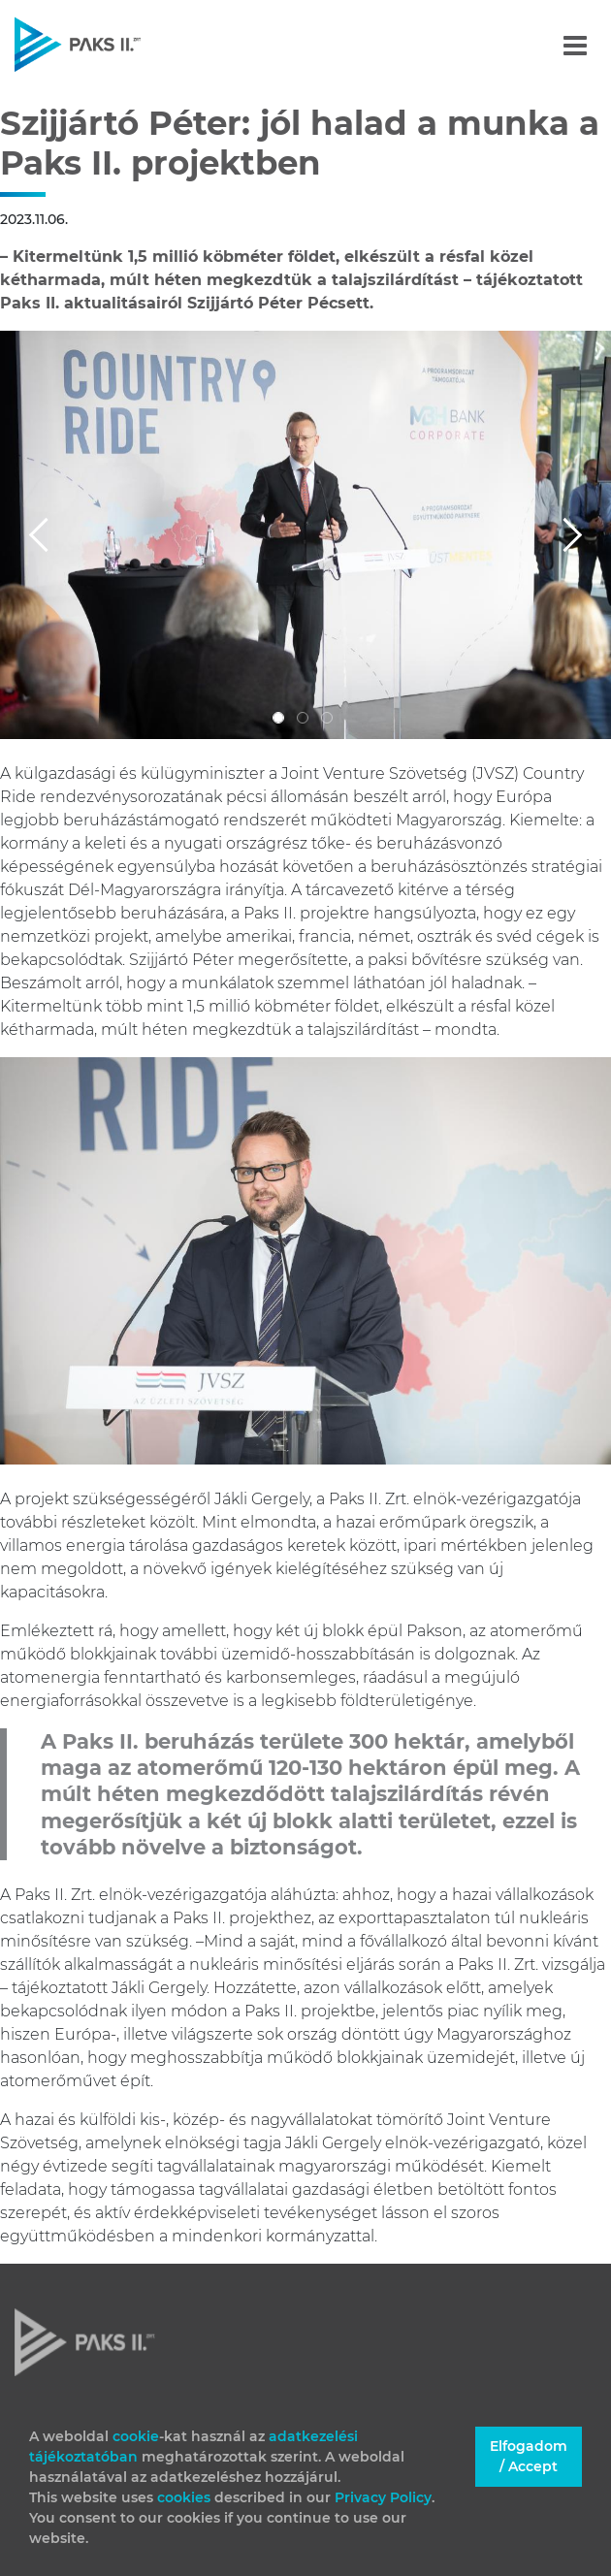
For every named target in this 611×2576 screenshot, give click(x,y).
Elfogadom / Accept (528, 2456)
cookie (136, 2436)
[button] (46, 534)
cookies (185, 2497)
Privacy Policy (383, 2497)
